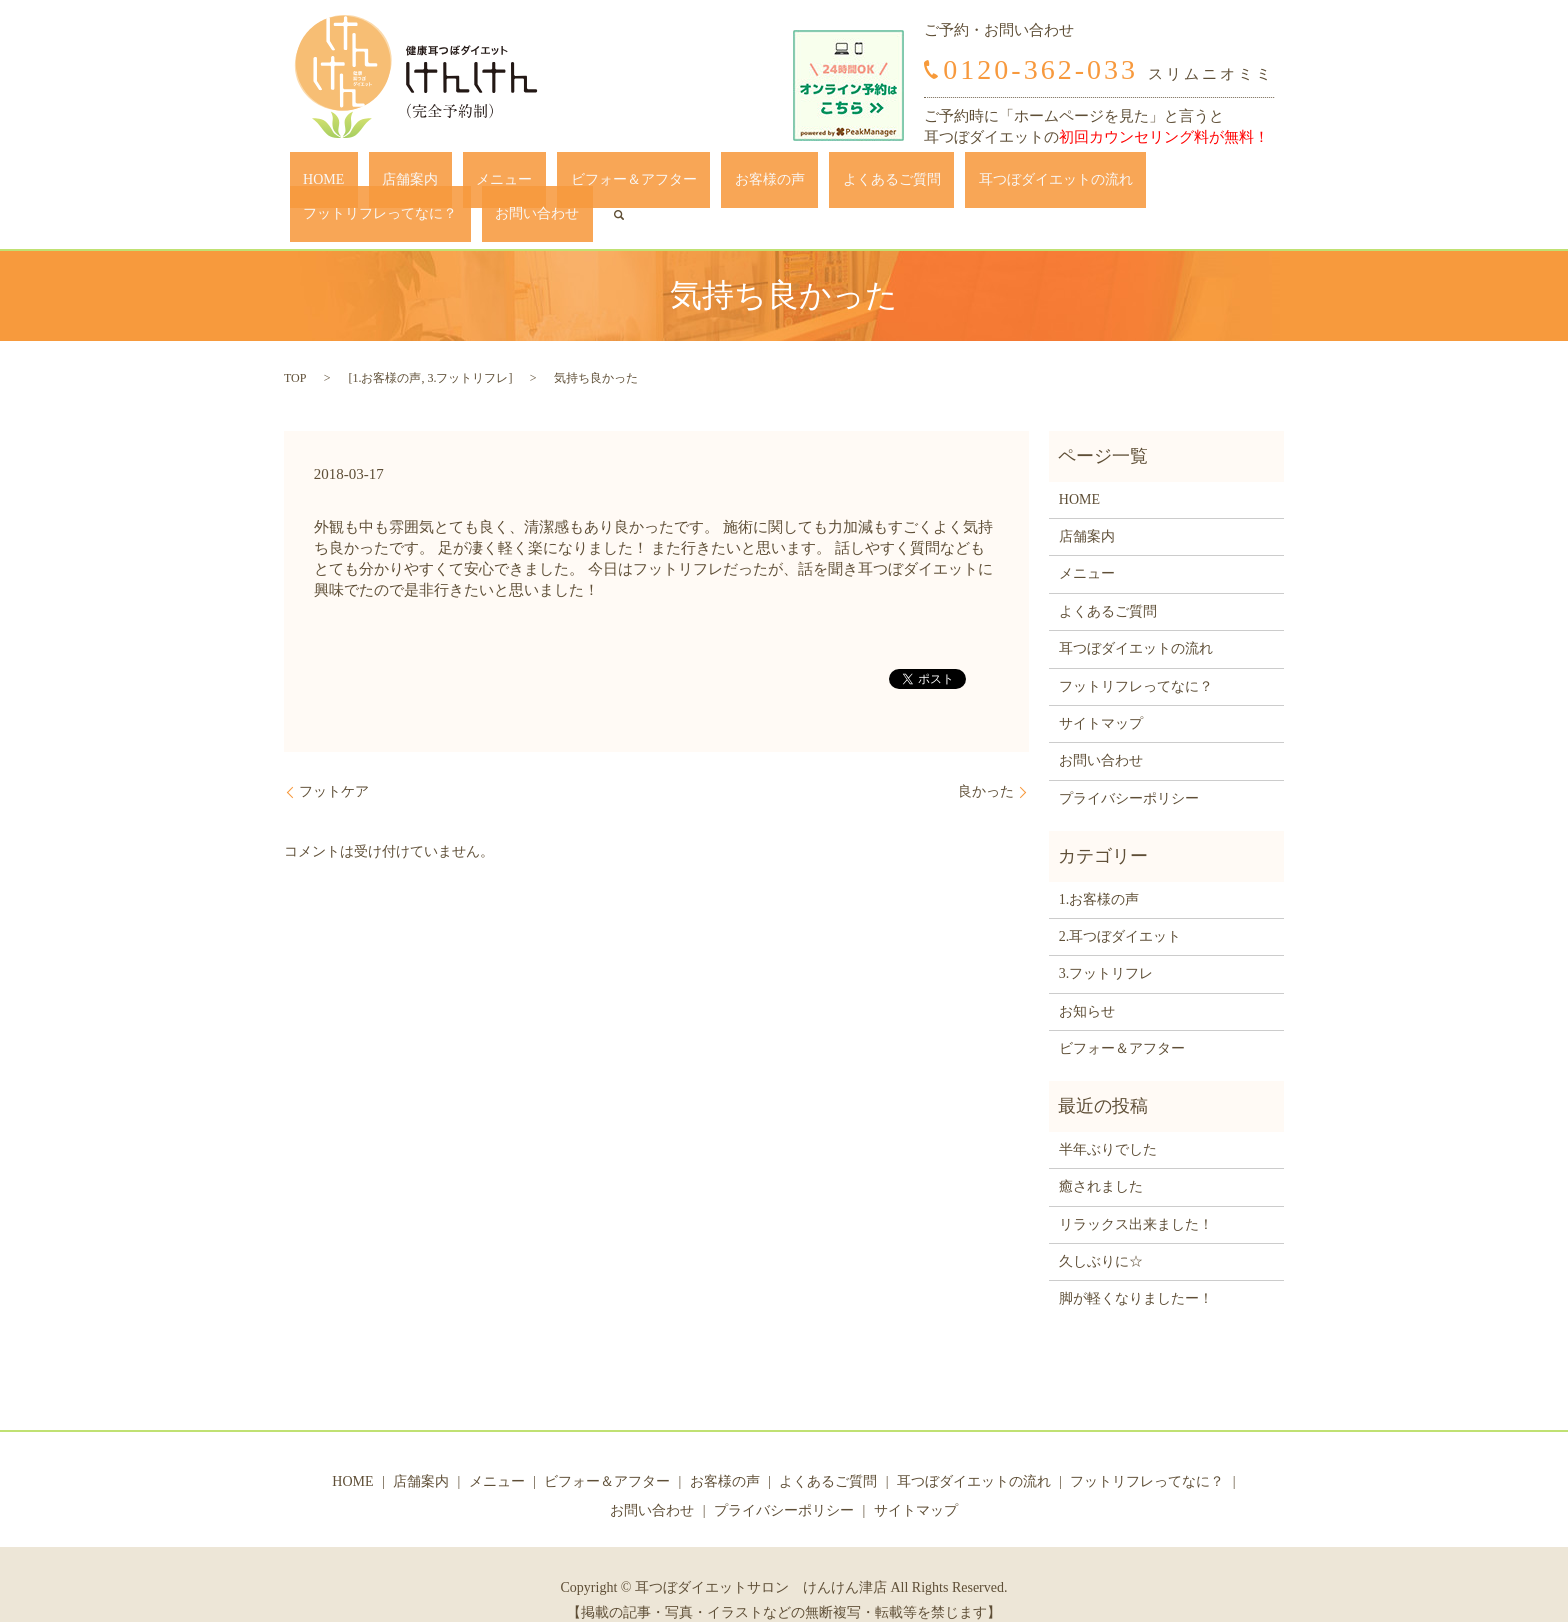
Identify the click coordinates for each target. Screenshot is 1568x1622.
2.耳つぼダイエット (1120, 905)
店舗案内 (379, 184)
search (1254, 184)
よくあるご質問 (753, 184)
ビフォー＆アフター (549, 184)
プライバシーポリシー (1129, 767)
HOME (319, 184)
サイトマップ (1101, 692)
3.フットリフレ (467, 347)
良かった (986, 761)
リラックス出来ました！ (1136, 1193)
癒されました (1101, 1156)
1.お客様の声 (386, 347)
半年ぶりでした (1108, 1118)
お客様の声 (658, 184)
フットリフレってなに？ (1056, 184)
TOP (295, 347)
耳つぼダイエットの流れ (890, 184)
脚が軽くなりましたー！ (1136, 1268)
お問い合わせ (1186, 184)
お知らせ (1087, 980)
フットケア (334, 761)
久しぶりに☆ (1101, 1230)
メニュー (447, 184)
